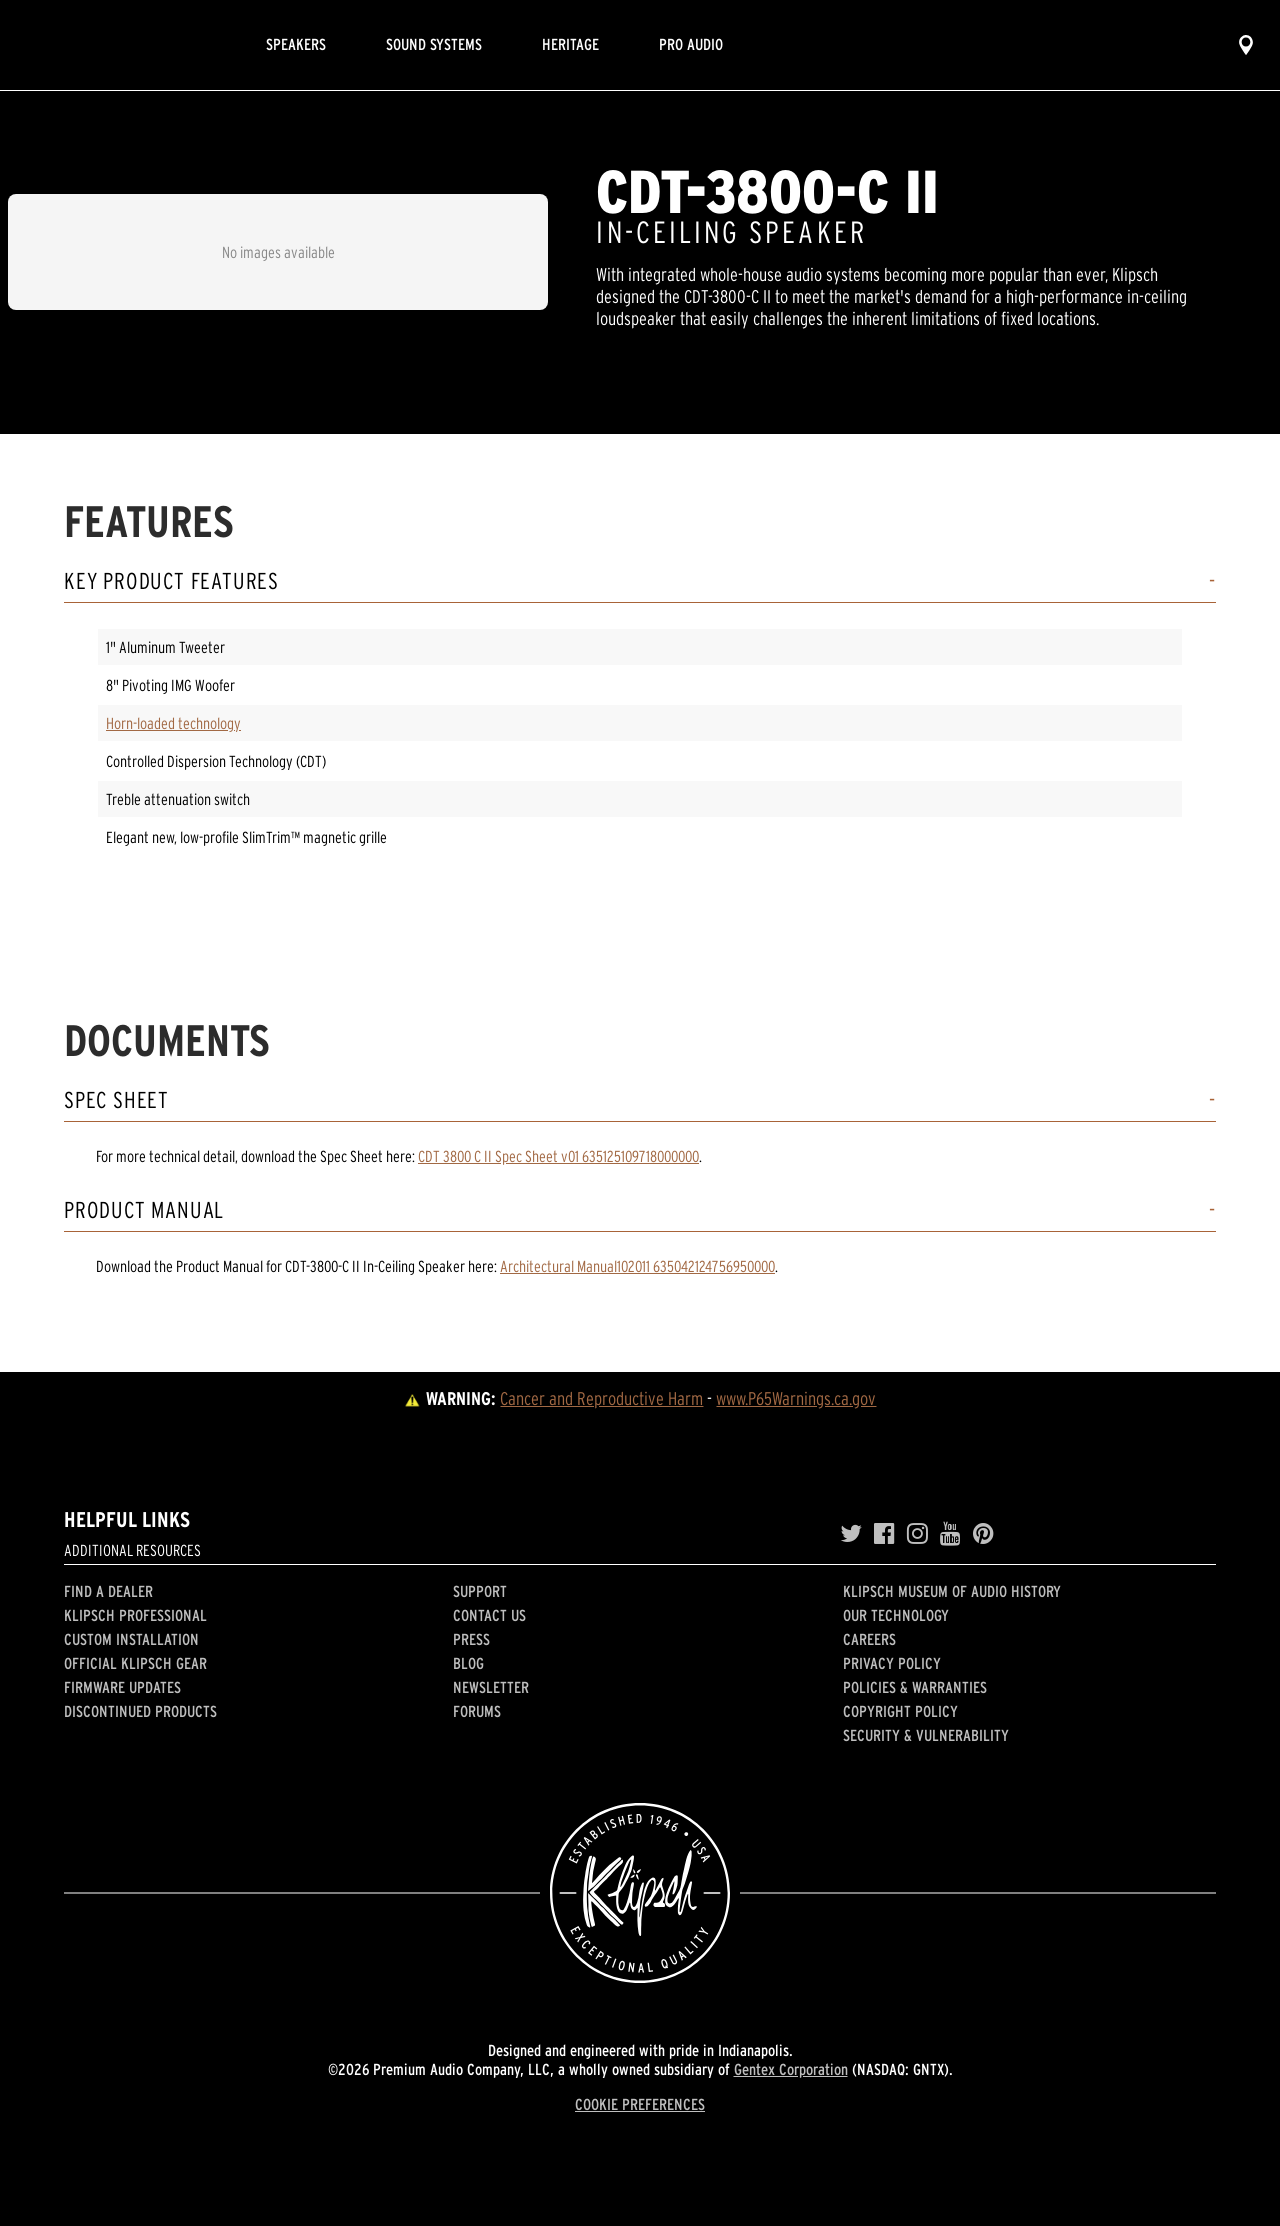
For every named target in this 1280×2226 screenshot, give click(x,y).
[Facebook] (884, 1534)
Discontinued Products (140, 1711)
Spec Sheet (116, 1100)
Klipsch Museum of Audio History (952, 1591)
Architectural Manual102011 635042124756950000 (637, 1266)
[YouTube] (950, 1534)
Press (471, 1639)
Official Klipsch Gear (135, 1663)
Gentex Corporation (791, 2069)
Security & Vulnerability (926, 1735)
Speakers (296, 44)
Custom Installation (131, 1639)
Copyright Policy (900, 1711)
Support (480, 1591)
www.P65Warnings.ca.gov (796, 1398)
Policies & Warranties (915, 1687)
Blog (468, 1663)
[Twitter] (851, 1534)
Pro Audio (691, 44)
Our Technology (896, 1615)
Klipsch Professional (135, 1615)
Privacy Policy (892, 1663)
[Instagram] (917, 1534)
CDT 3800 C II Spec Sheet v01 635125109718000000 (558, 1156)
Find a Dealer (108, 1591)
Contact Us (489, 1615)
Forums (477, 1711)
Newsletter (491, 1687)
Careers (869, 1639)
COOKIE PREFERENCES (640, 2104)
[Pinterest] (983, 1534)
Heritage (570, 44)
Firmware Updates (122, 1687)
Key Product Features (171, 581)
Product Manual (144, 1210)
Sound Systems (434, 44)
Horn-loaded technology (173, 723)
